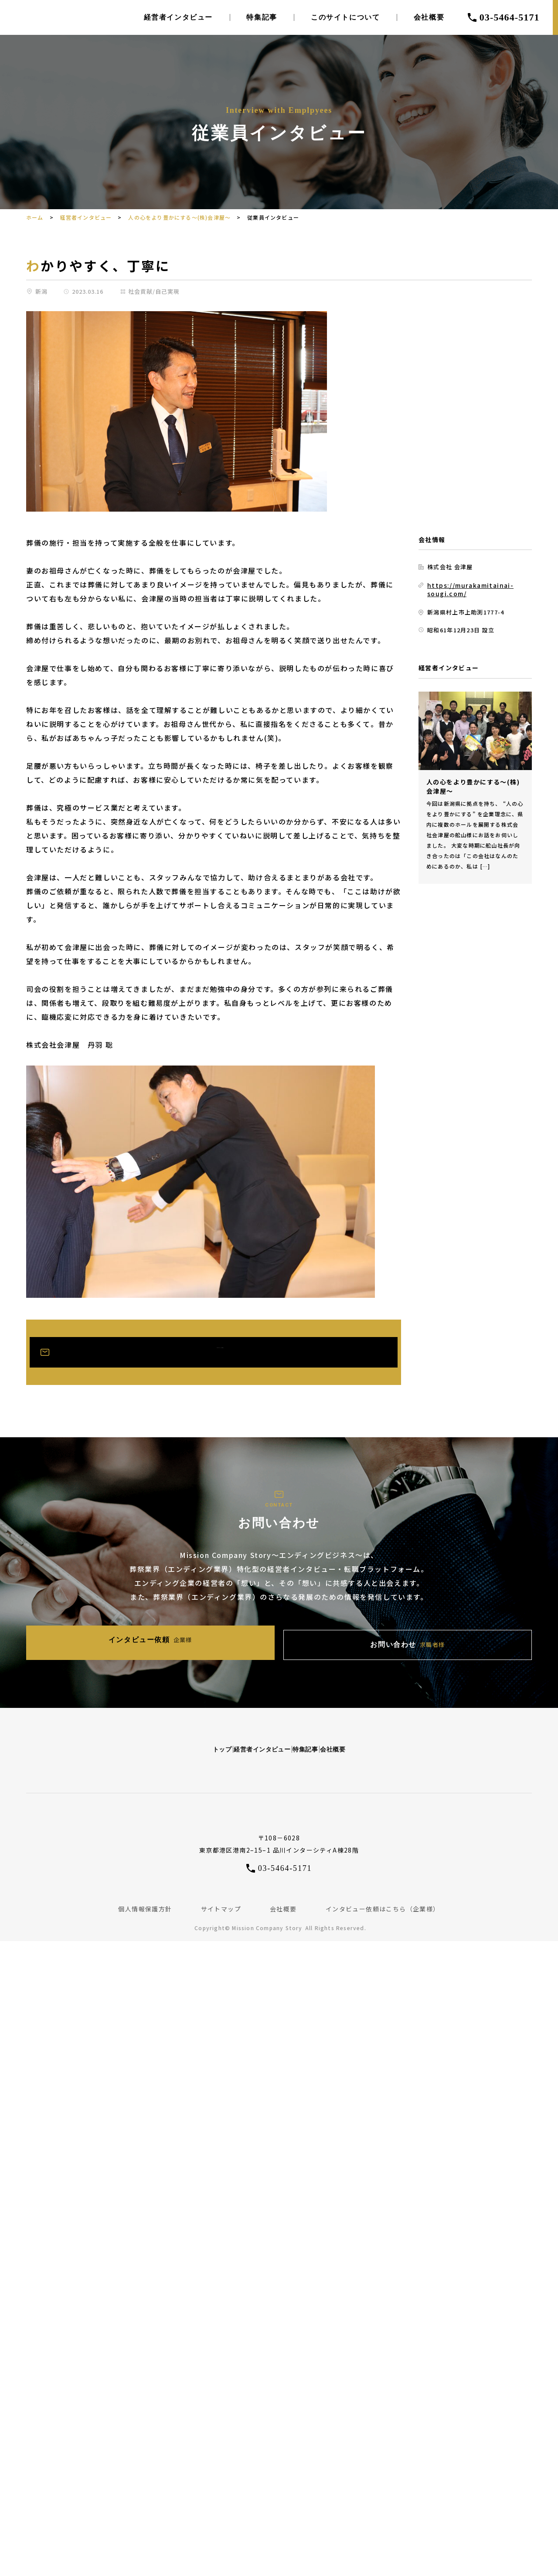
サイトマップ (221, 1900)
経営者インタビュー (178, 17)
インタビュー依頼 (203, 1641)
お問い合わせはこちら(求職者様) (225, 1352)
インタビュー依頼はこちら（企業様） (383, 1900)
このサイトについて (345, 17)
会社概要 (429, 17)
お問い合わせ (355, 1641)
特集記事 (261, 17)
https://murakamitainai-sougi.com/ (468, 589)
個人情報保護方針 (145, 1900)
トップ (129, 1738)
